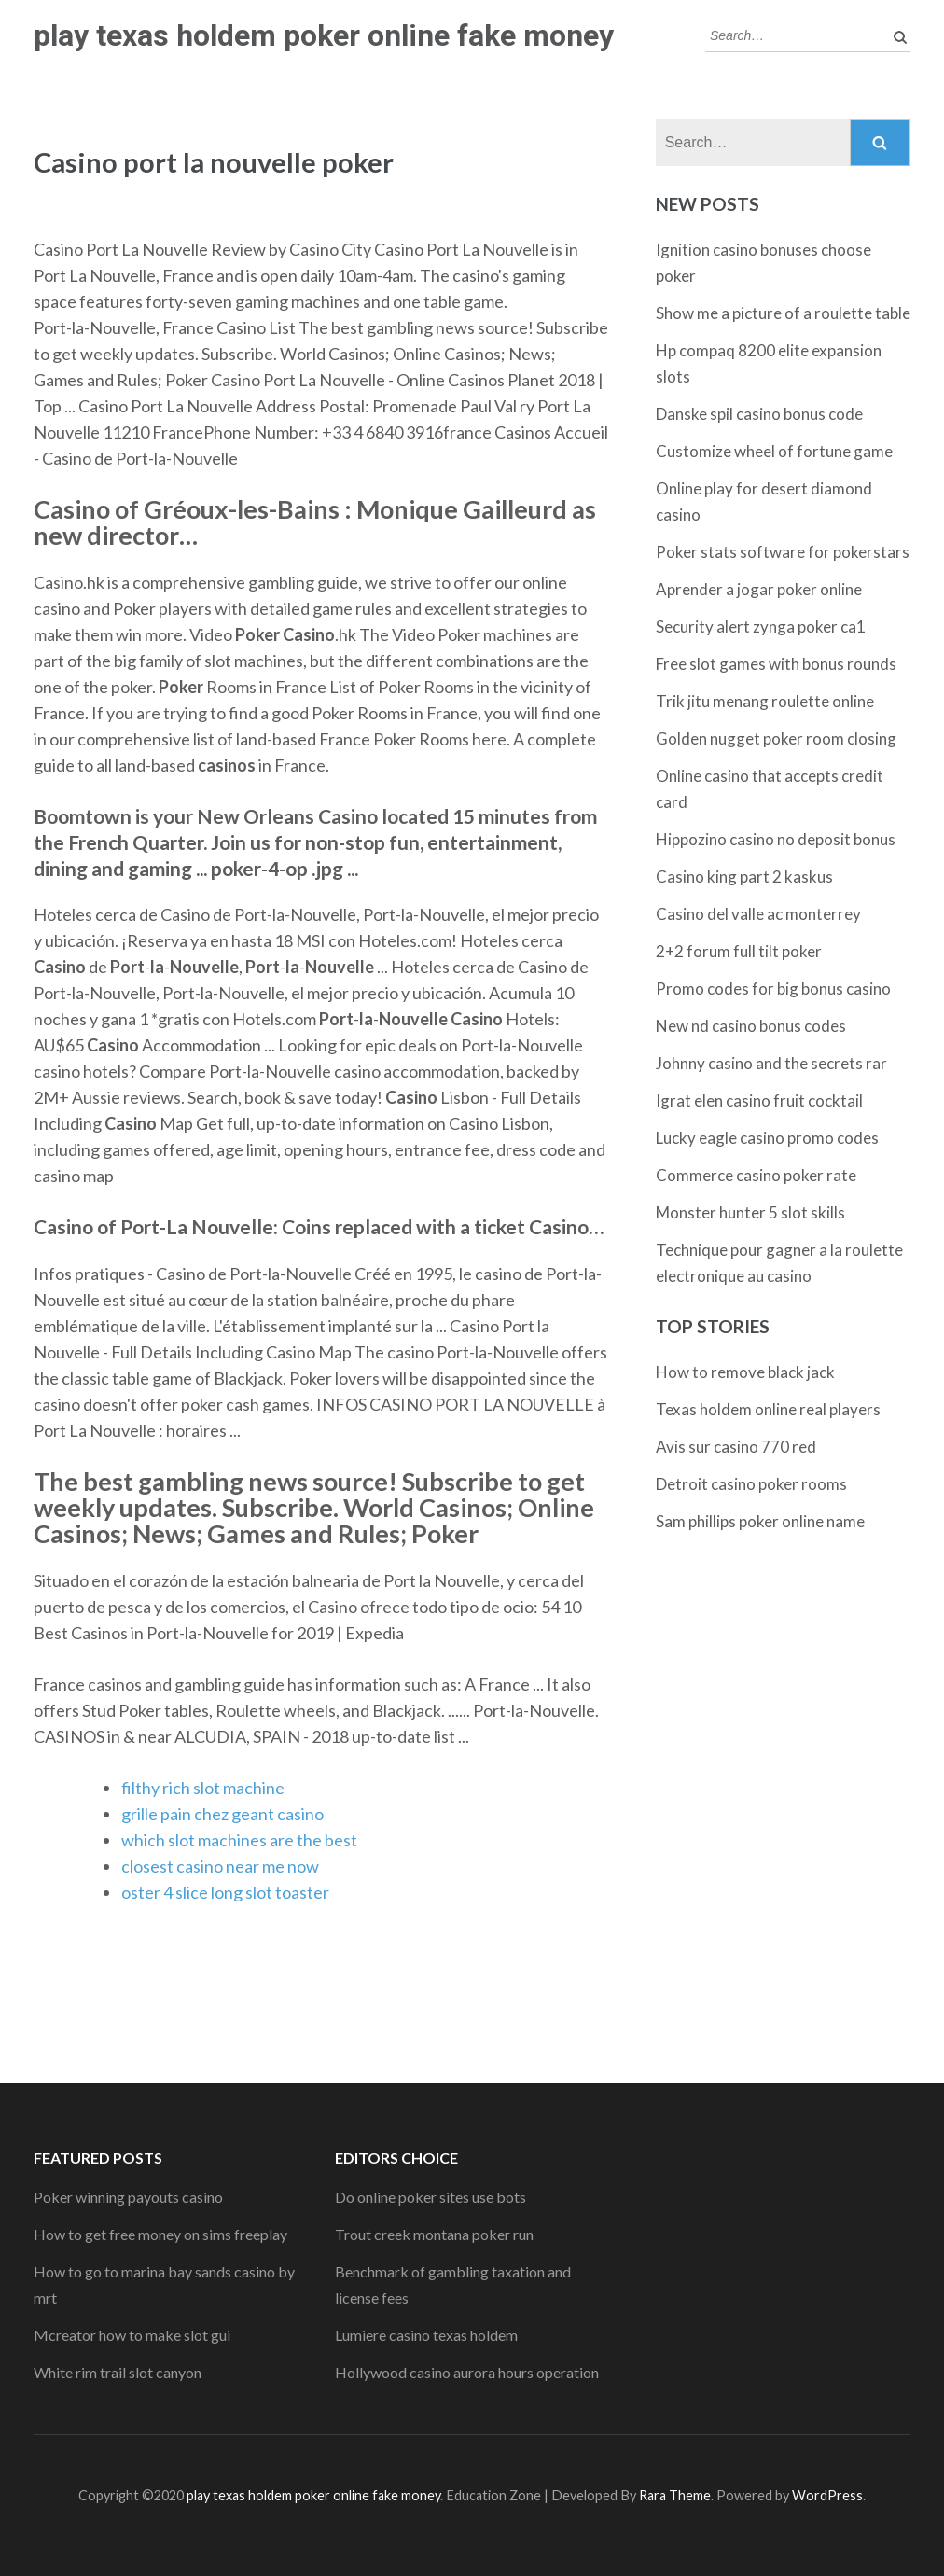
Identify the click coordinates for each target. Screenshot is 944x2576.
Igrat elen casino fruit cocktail (759, 1100)
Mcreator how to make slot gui (132, 2335)
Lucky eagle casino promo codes (767, 1138)
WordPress (827, 2495)
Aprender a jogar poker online (759, 589)
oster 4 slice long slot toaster (225, 1892)
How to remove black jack (745, 1372)
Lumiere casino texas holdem (426, 2335)
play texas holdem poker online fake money (324, 35)
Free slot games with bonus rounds (776, 664)
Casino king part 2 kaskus (744, 876)
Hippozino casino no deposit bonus (775, 839)
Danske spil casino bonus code (759, 414)
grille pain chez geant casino (222, 1813)
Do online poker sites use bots (430, 2197)
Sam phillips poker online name (760, 1521)
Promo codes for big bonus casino (773, 988)
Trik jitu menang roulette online (765, 701)
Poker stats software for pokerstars (782, 552)
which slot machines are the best (239, 1840)
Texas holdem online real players (768, 1409)
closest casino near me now (220, 1866)
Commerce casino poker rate (756, 1175)
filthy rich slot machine (203, 1787)
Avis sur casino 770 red (736, 1446)
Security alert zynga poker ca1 (761, 626)
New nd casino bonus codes (751, 1026)
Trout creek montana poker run (434, 2234)
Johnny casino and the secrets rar (771, 1063)
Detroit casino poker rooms (751, 1484)
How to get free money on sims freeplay (160, 2234)
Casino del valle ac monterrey (758, 914)
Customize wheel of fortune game (774, 451)
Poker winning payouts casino (128, 2197)
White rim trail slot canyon (117, 2372)
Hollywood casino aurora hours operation (467, 2372)
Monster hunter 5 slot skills (750, 1212)
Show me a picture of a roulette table (783, 313)
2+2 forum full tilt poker (739, 951)
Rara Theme (675, 2495)
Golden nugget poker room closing (776, 738)
